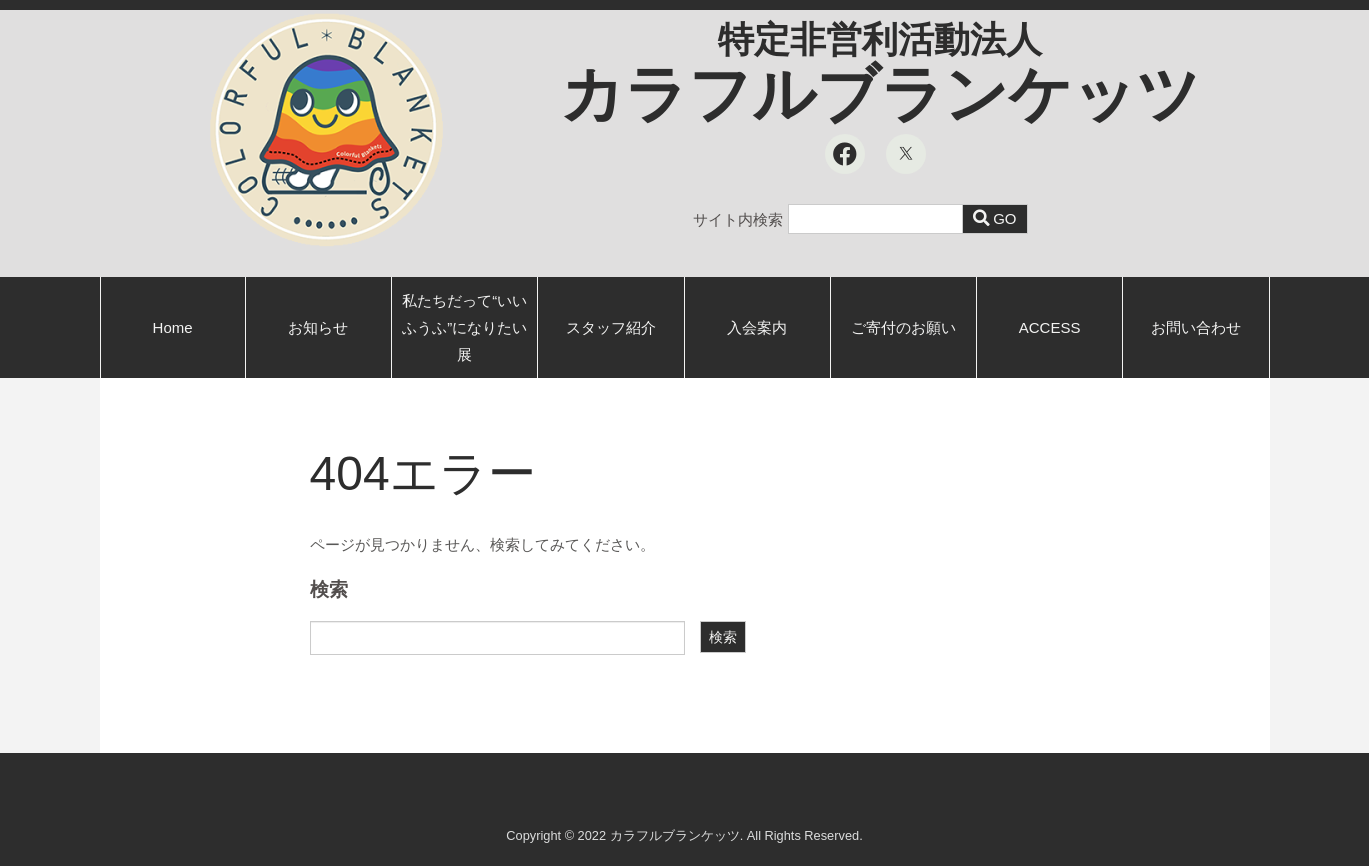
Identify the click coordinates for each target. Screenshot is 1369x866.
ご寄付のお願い (903, 327)
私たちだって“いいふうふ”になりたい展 (464, 327)
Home (173, 327)
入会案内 (757, 327)
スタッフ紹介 (611, 327)
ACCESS (1050, 327)
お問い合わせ (1196, 327)
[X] (906, 154)
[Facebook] (845, 154)
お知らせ (318, 327)
